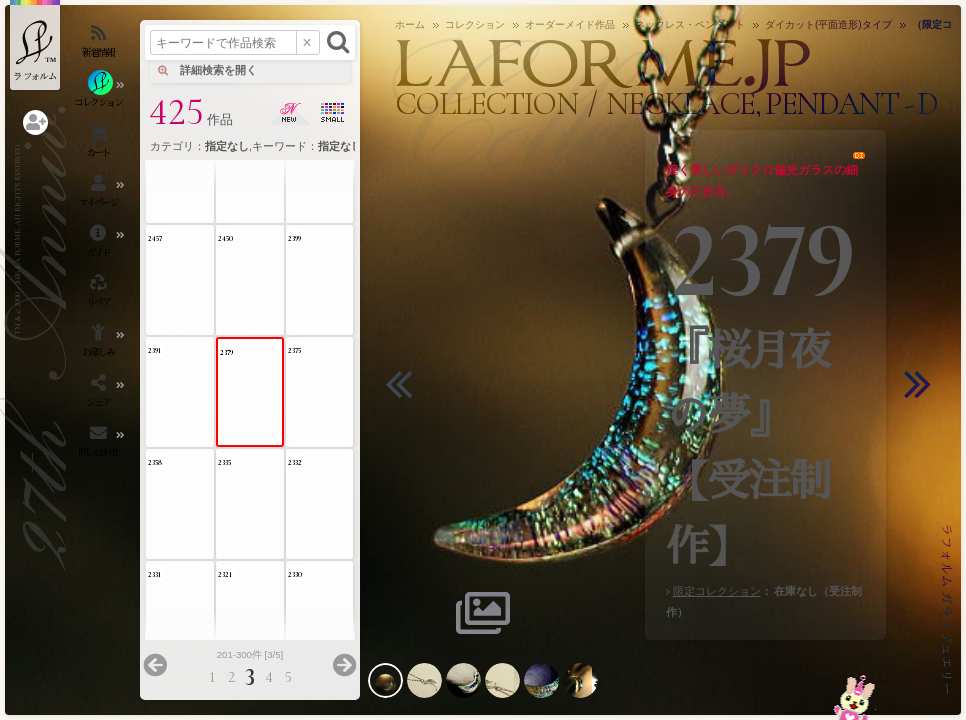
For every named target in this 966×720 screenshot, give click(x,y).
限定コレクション (717, 591)
